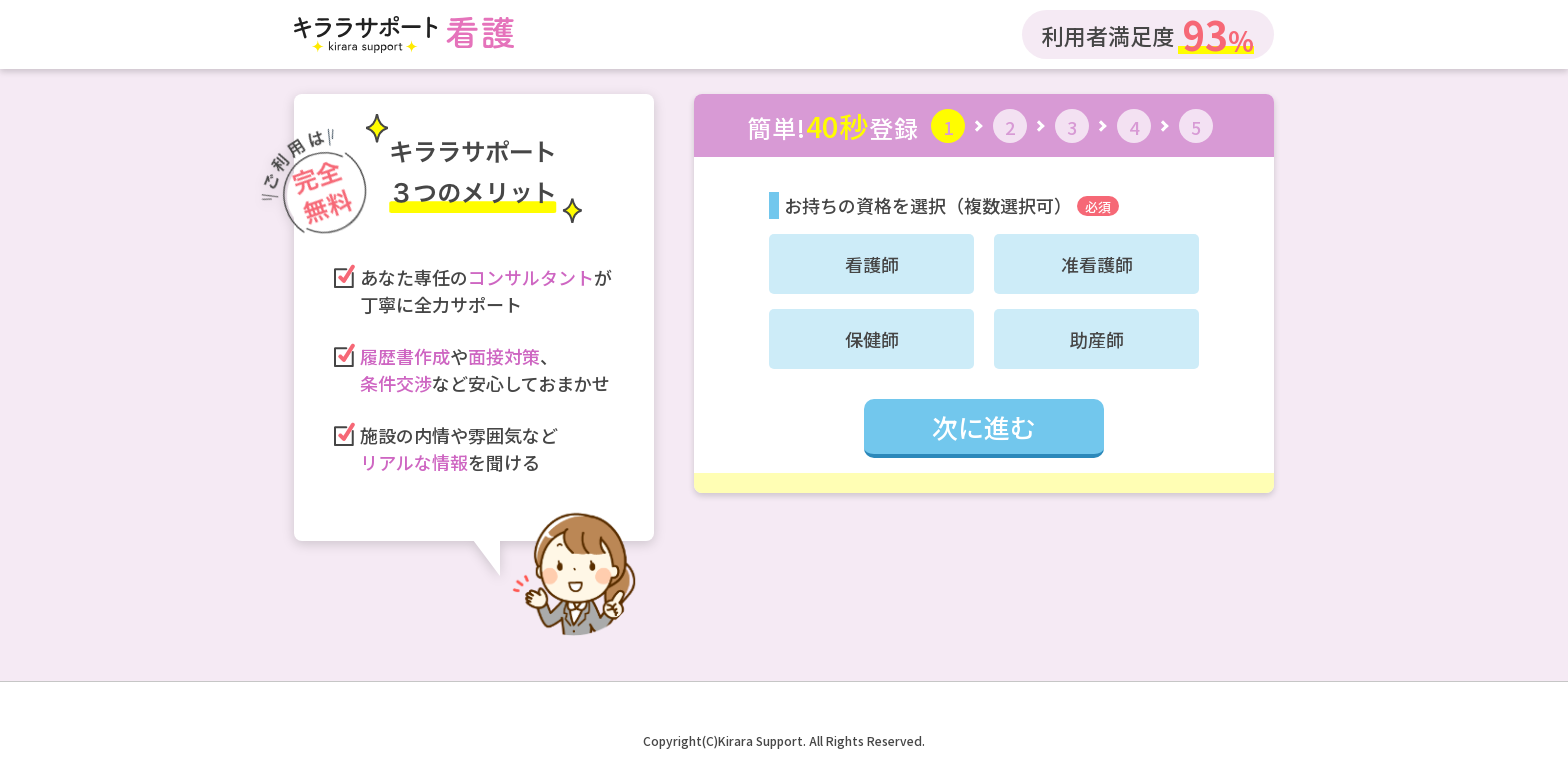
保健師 (872, 339)
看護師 (872, 264)
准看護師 (1097, 264)
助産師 (1097, 339)
